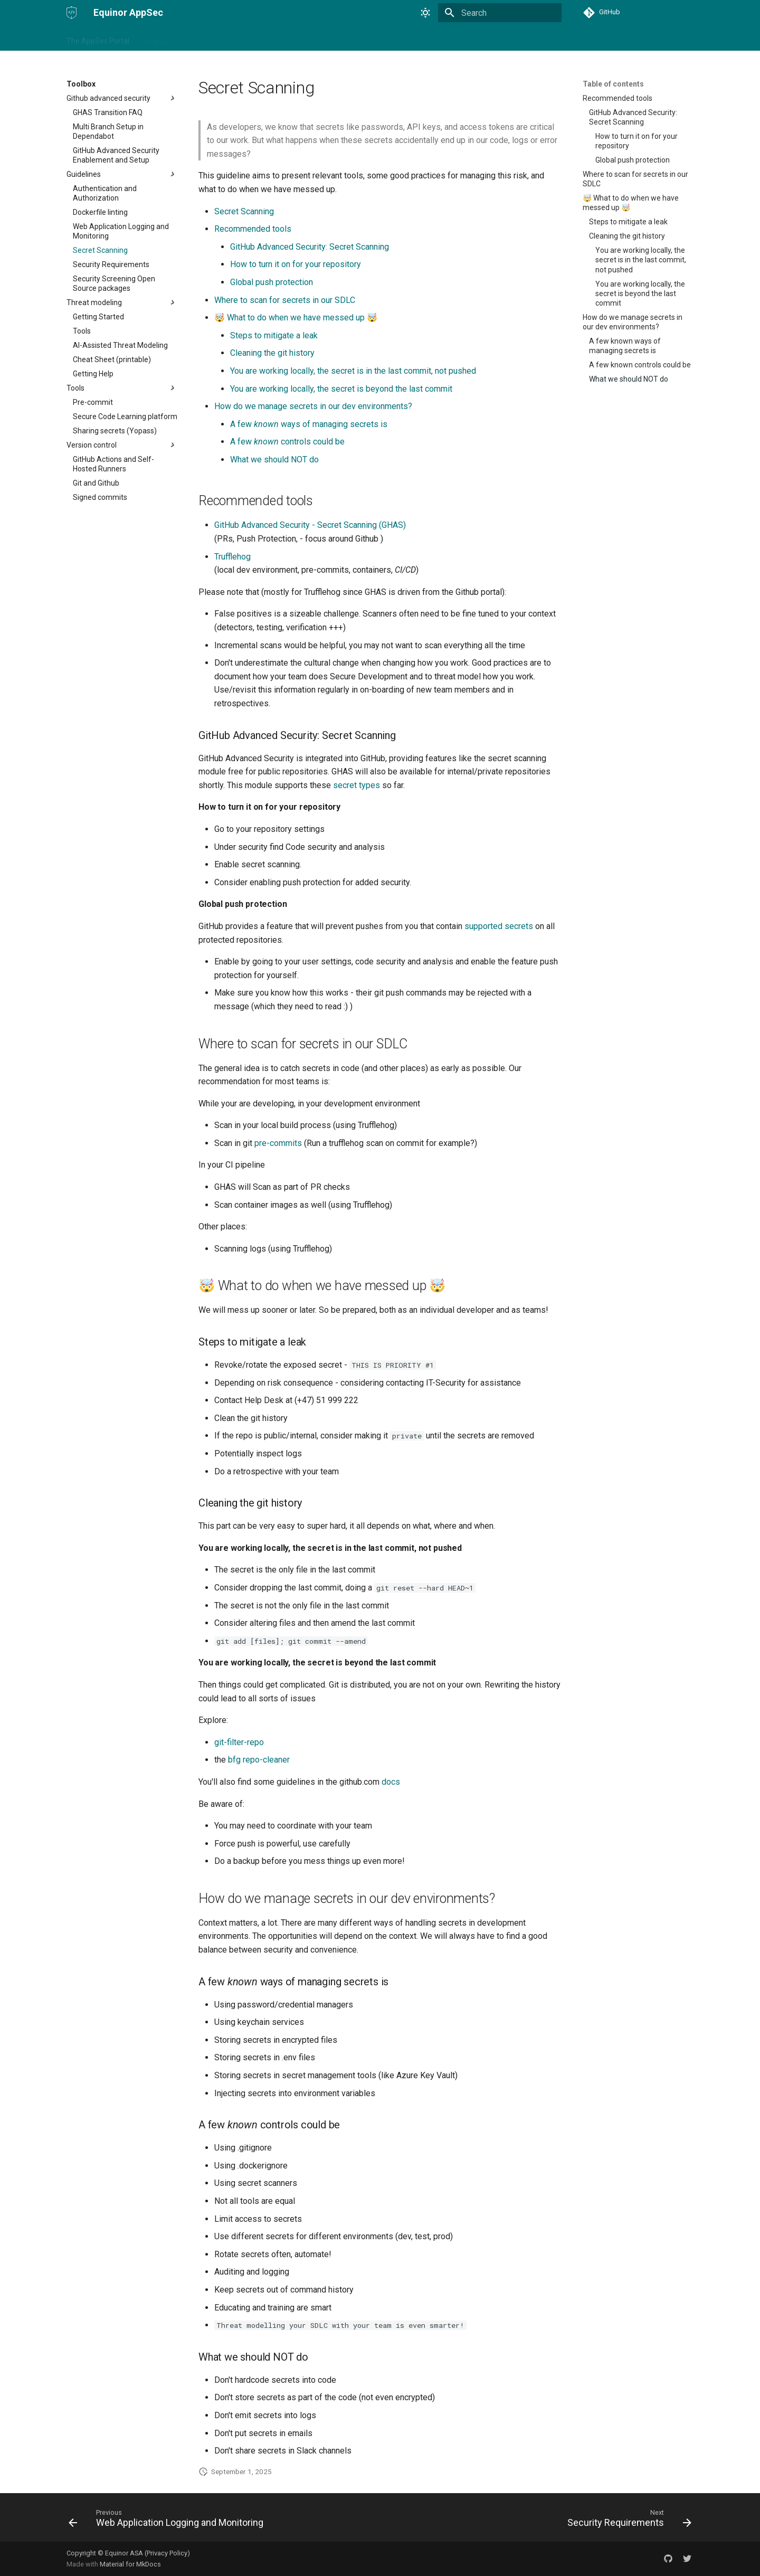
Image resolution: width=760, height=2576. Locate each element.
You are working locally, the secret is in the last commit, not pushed (353, 371)
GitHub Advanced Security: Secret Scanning (309, 247)
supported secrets (498, 926)
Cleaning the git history (272, 353)
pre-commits (278, 1143)
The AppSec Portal (97, 38)
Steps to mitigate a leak (274, 335)
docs (391, 1782)
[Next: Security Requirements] (627, 2520)
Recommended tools (252, 229)
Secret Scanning (244, 211)
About (266, 38)
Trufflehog (232, 557)
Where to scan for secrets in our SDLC (284, 300)
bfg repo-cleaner (259, 1760)
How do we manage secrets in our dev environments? (313, 406)
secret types (356, 785)
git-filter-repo (239, 1742)
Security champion (212, 38)
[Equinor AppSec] (71, 12)
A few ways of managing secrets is (308, 424)
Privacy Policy (167, 2553)
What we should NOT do (274, 459)
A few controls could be (287, 442)
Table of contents (613, 84)
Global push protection (271, 282)
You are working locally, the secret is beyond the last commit (341, 389)
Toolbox (155, 38)
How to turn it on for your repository (295, 264)
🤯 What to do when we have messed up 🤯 (295, 317)
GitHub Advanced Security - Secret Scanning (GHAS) (310, 525)
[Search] (500, 12)
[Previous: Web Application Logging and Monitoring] (168, 2520)
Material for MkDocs (130, 2564)
